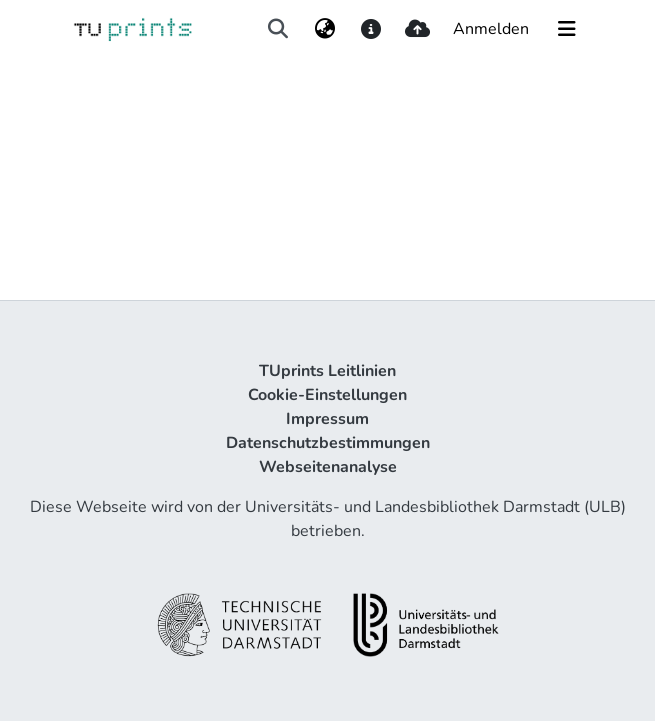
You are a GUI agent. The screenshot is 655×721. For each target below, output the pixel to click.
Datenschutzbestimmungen (328, 443)
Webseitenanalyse (328, 467)
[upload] (417, 29)
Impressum (327, 419)
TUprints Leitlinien (327, 371)
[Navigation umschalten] (567, 29)
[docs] (371, 29)
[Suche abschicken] (278, 29)
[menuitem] (324, 29)
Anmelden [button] (492, 29)
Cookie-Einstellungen (327, 395)
